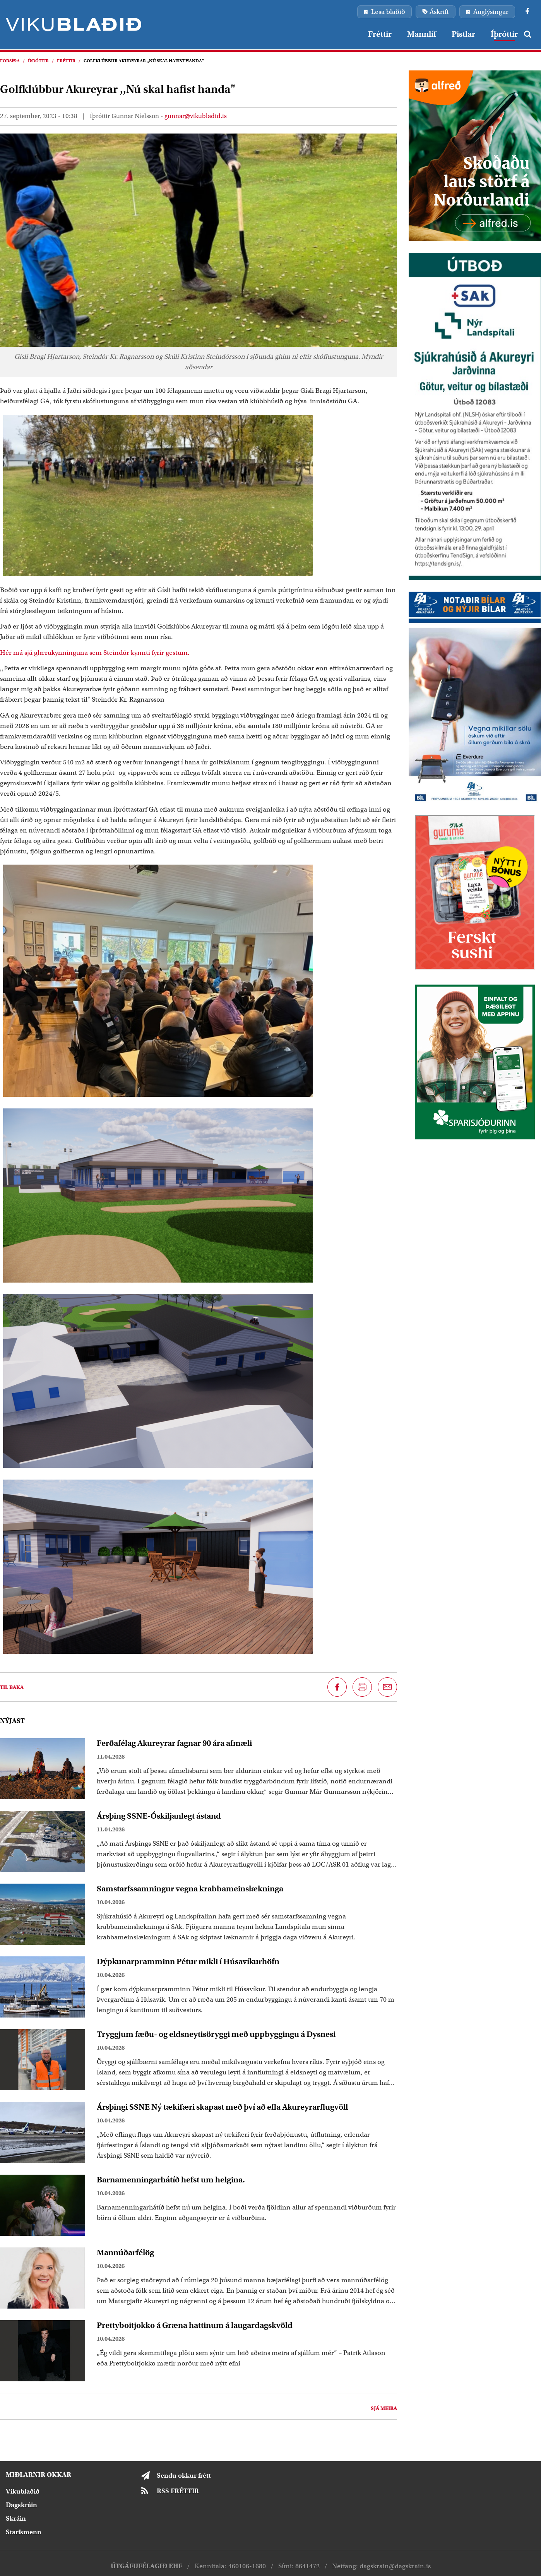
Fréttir (66, 60)
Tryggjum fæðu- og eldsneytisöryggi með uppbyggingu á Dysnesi (216, 2034)
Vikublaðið (22, 2491)
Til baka (12, 1687)
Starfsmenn (23, 2532)
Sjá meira (384, 2408)
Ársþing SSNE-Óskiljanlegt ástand (159, 1816)
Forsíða (10, 60)
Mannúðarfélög (125, 2252)
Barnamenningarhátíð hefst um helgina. (171, 2180)
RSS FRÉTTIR (178, 2491)
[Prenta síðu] (362, 1687)
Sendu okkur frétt (184, 2476)
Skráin (16, 2518)
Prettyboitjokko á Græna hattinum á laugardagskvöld (195, 2325)
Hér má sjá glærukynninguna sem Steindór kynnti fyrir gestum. (95, 653)
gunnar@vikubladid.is (195, 116)
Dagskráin (21, 2505)
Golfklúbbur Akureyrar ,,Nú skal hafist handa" (144, 60)
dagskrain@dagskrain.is (395, 2566)
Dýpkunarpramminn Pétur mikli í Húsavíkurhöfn (188, 1961)
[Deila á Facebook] (337, 1687)
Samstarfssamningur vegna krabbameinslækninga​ (190, 1889)
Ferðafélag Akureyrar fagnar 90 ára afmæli (174, 1743)
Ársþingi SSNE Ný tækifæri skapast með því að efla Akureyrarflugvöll (222, 2107)
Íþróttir (38, 60)
